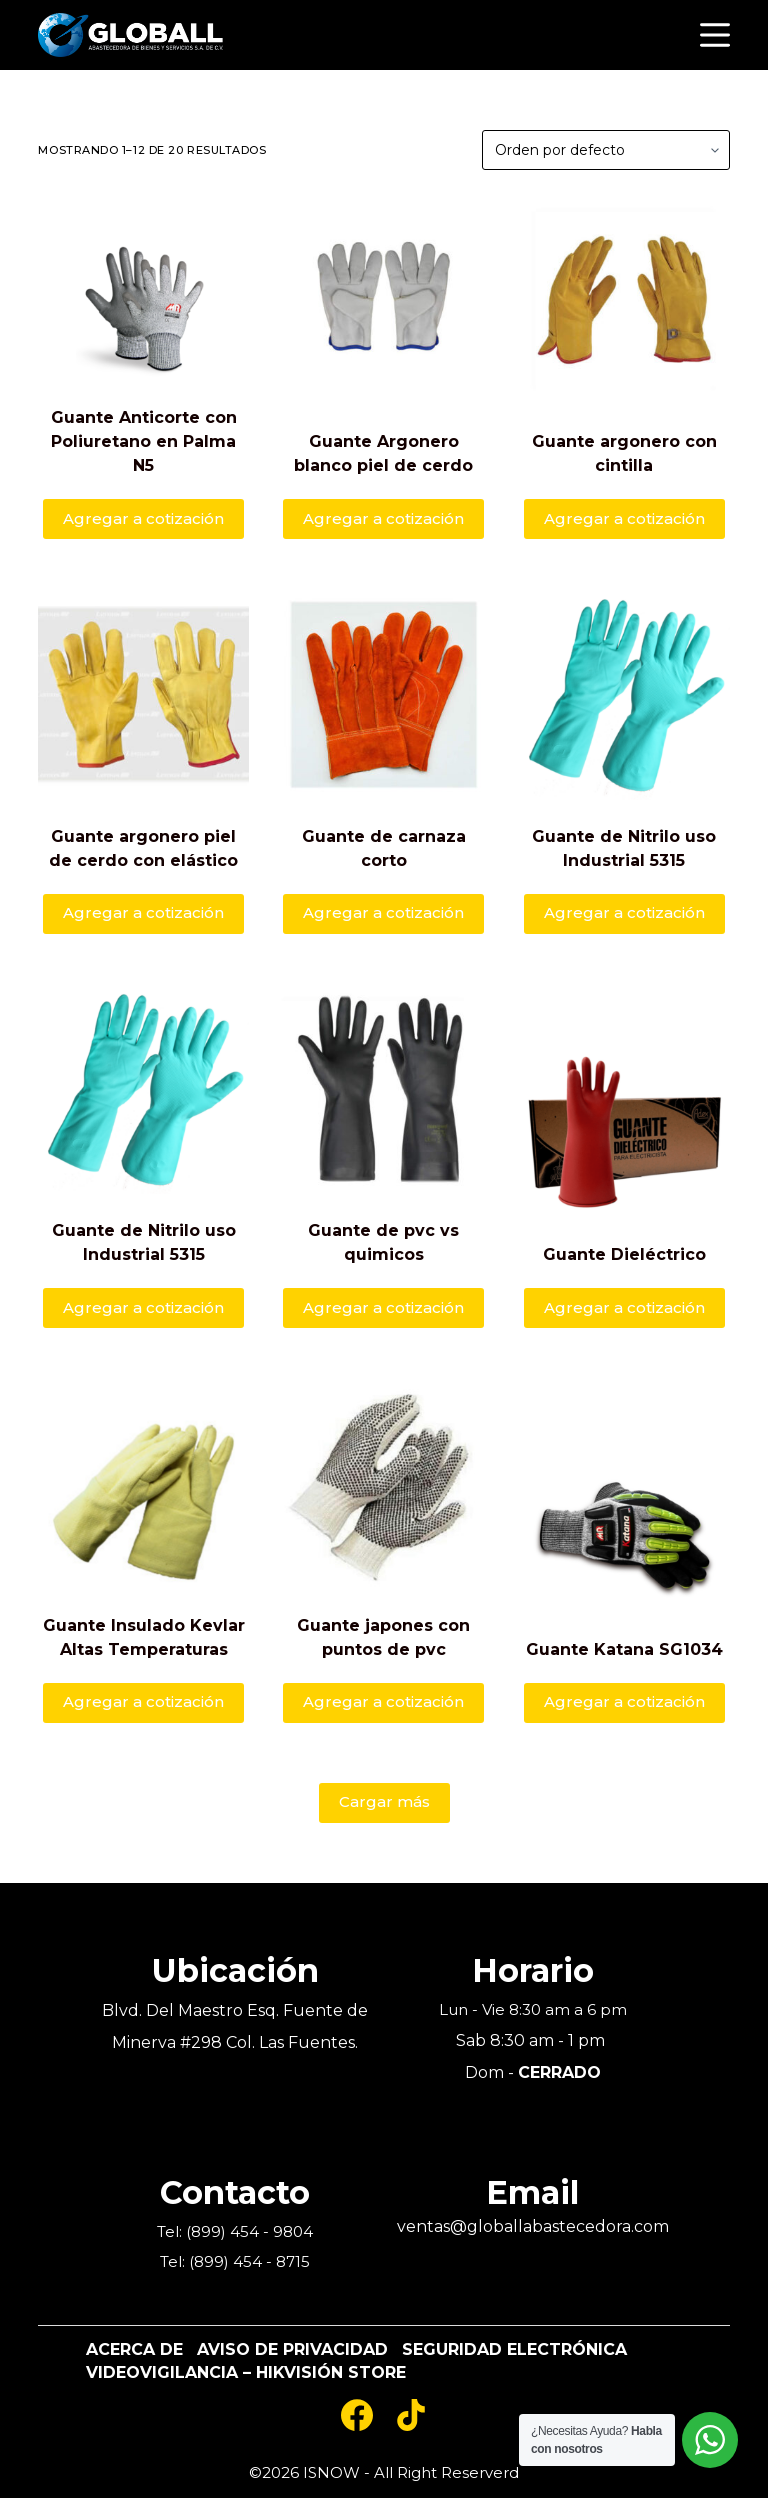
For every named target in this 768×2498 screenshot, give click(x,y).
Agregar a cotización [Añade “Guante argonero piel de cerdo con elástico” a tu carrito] (143, 912)
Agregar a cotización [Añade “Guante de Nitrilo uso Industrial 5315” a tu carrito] (624, 912)
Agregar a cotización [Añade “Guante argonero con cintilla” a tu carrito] (624, 518)
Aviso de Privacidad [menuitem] (292, 2350)
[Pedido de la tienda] (606, 150)
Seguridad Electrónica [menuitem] (514, 2350)
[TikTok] (411, 2415)
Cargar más (384, 1801)
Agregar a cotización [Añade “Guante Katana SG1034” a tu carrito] (624, 1701)
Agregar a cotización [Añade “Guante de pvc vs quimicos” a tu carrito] (383, 1307)
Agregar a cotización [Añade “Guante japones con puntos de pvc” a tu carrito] (383, 1701)
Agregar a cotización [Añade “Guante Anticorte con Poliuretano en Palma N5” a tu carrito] (143, 518)
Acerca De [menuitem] (134, 2350)
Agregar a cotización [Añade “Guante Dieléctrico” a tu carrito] (624, 1307)
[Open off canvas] (715, 35)
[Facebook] (357, 2415)
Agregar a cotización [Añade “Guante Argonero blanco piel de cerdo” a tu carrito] (383, 518)
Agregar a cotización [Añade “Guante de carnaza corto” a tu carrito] (383, 912)
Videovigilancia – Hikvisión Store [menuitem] (246, 2373)
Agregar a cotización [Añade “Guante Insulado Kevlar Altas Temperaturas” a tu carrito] (143, 1701)
